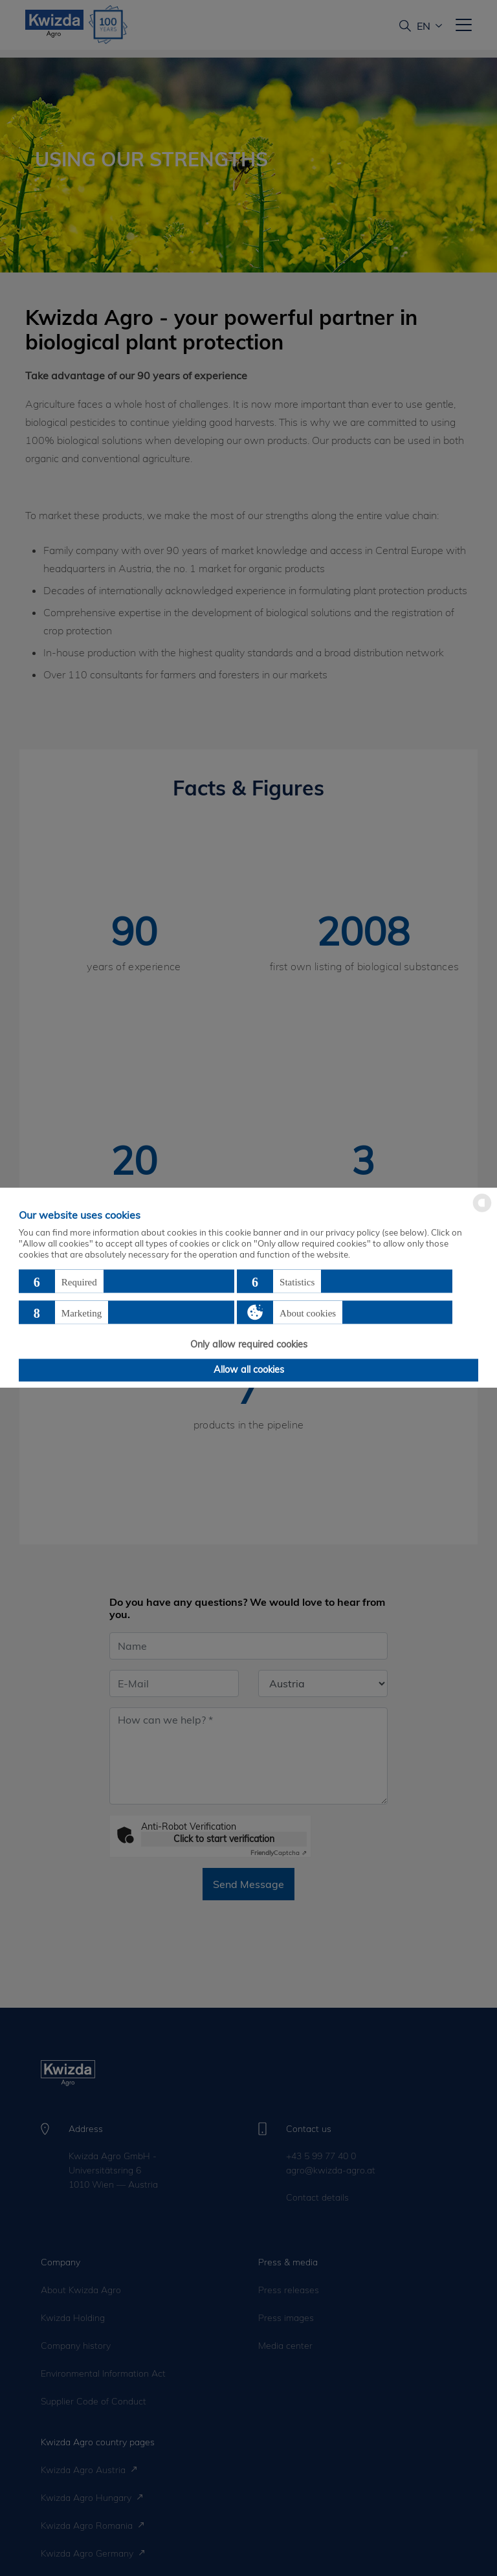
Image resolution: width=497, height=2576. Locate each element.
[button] (126, 1281)
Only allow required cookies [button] (248, 1344)
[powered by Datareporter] (482, 1211)
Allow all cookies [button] (249, 1370)
